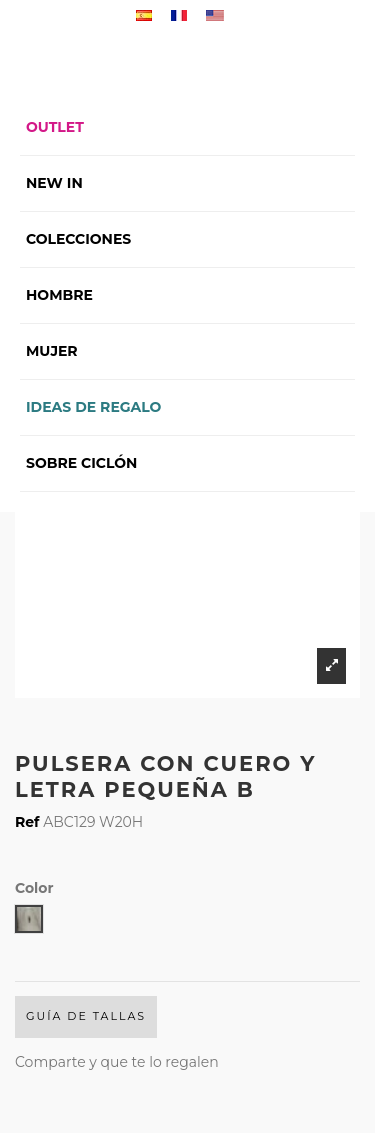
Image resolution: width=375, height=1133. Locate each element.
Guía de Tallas (86, 1016)
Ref (27, 822)
